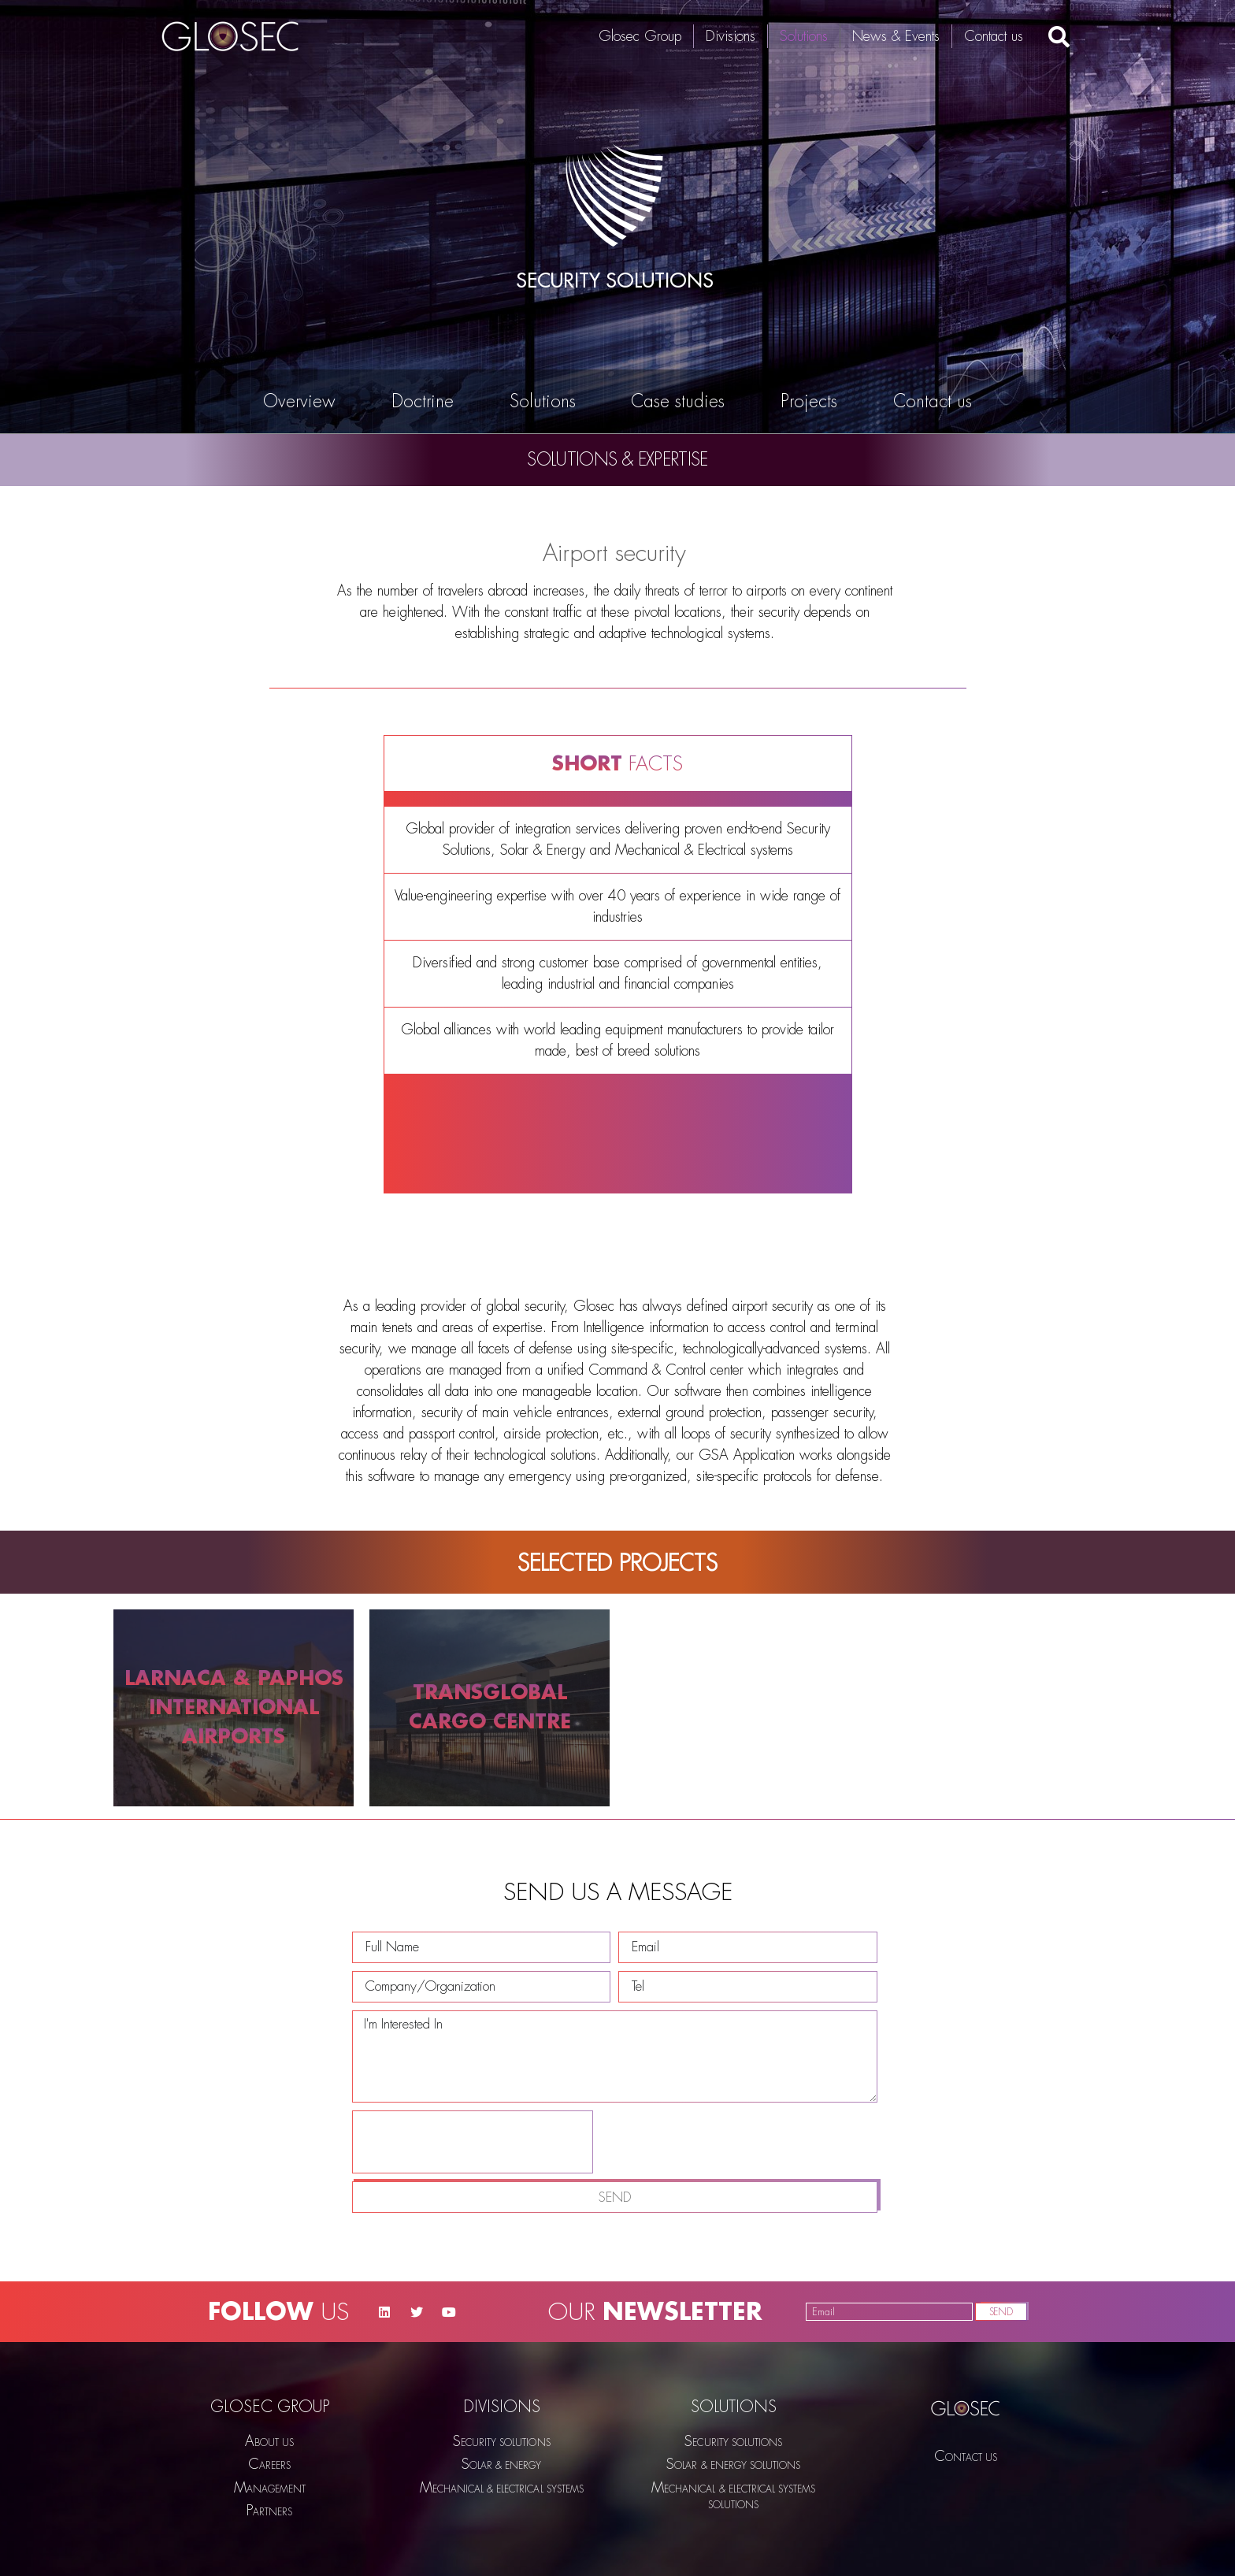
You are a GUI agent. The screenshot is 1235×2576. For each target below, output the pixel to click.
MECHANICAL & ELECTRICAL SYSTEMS (502, 2488)
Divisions (730, 36)
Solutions (804, 36)
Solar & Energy (502, 2464)
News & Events (896, 36)
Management (270, 2488)
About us (269, 2441)
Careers (269, 2464)
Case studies (678, 402)
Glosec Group (640, 36)
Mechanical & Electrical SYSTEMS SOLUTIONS (733, 2495)
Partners (269, 2511)
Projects (809, 402)
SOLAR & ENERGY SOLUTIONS (733, 2464)
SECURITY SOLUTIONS (502, 2441)
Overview (299, 402)
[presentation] (472, 2268)
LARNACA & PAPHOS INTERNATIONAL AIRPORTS (233, 1707)
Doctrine (422, 402)
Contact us (993, 36)
